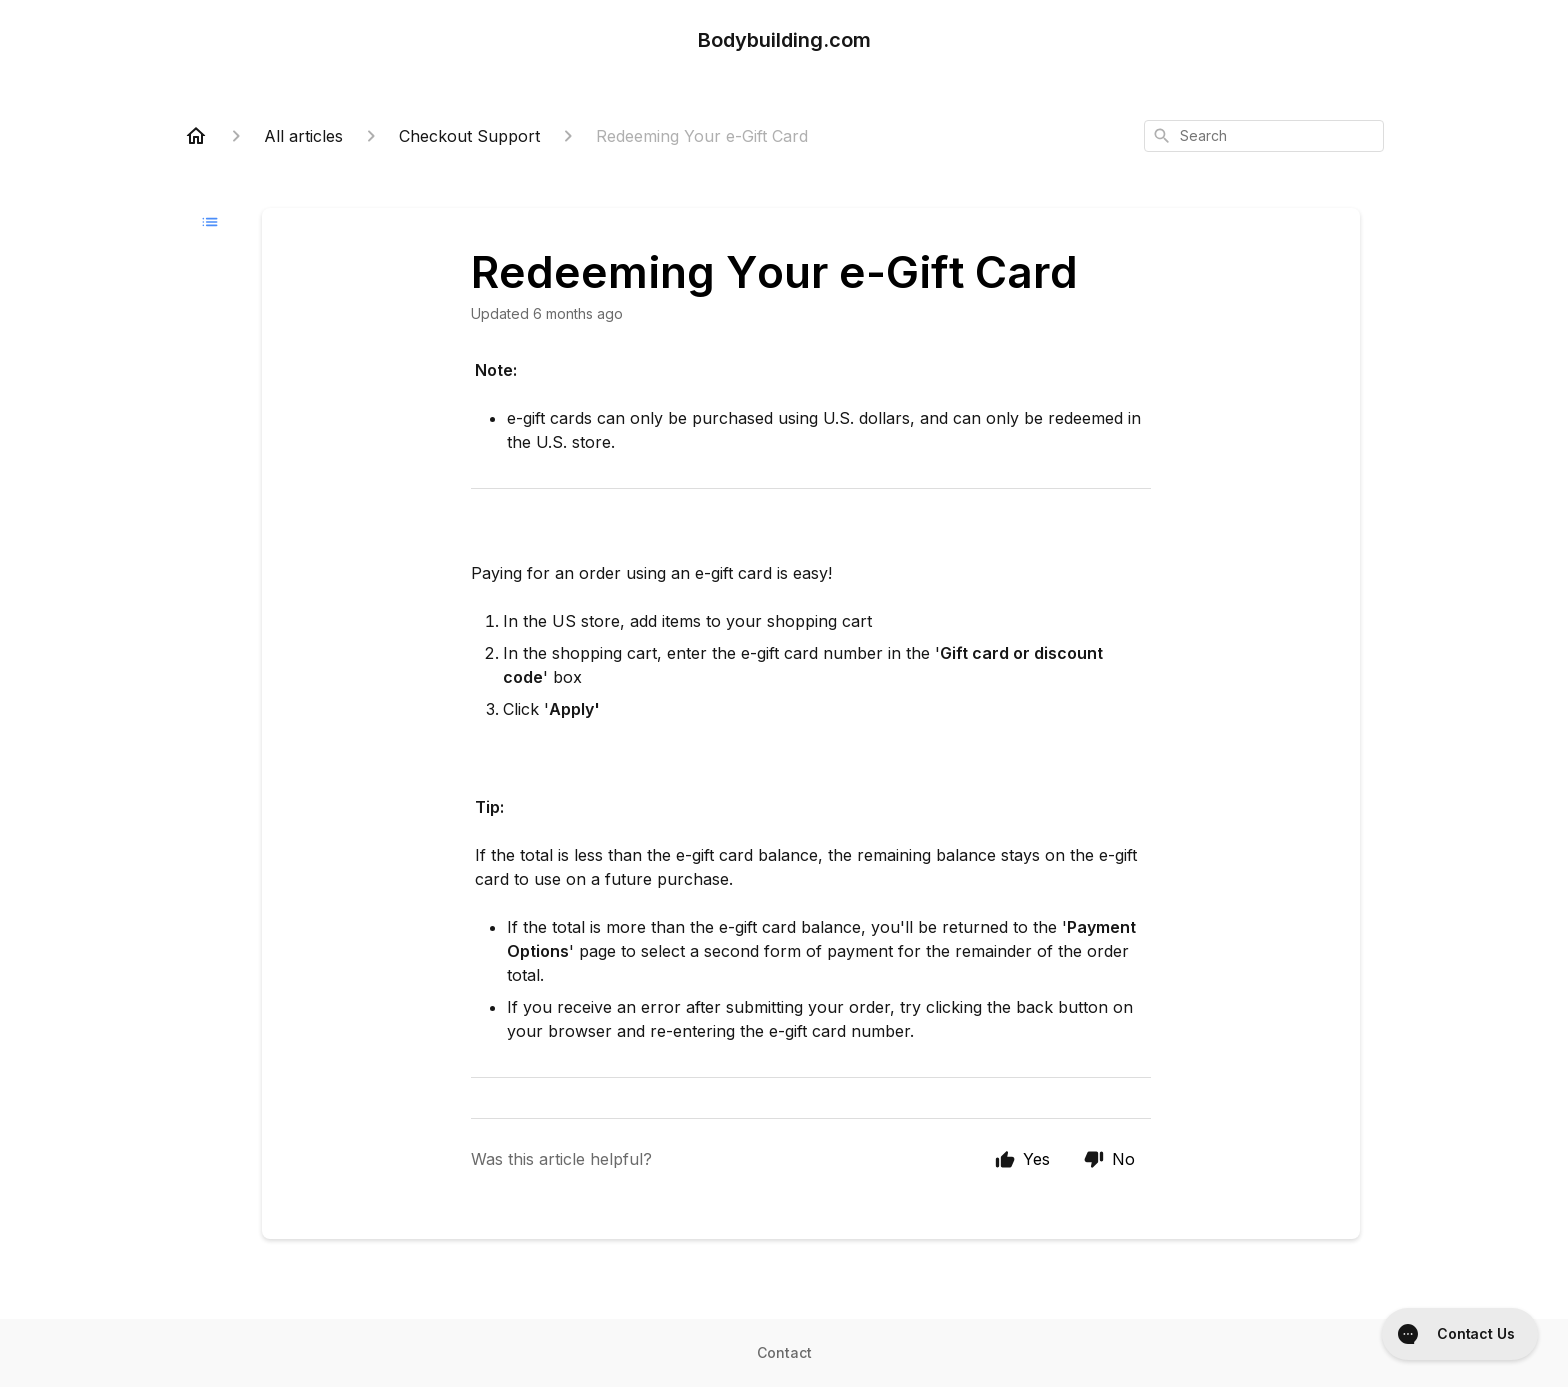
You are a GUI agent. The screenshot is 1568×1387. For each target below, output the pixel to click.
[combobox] (1264, 136)
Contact (784, 1352)
